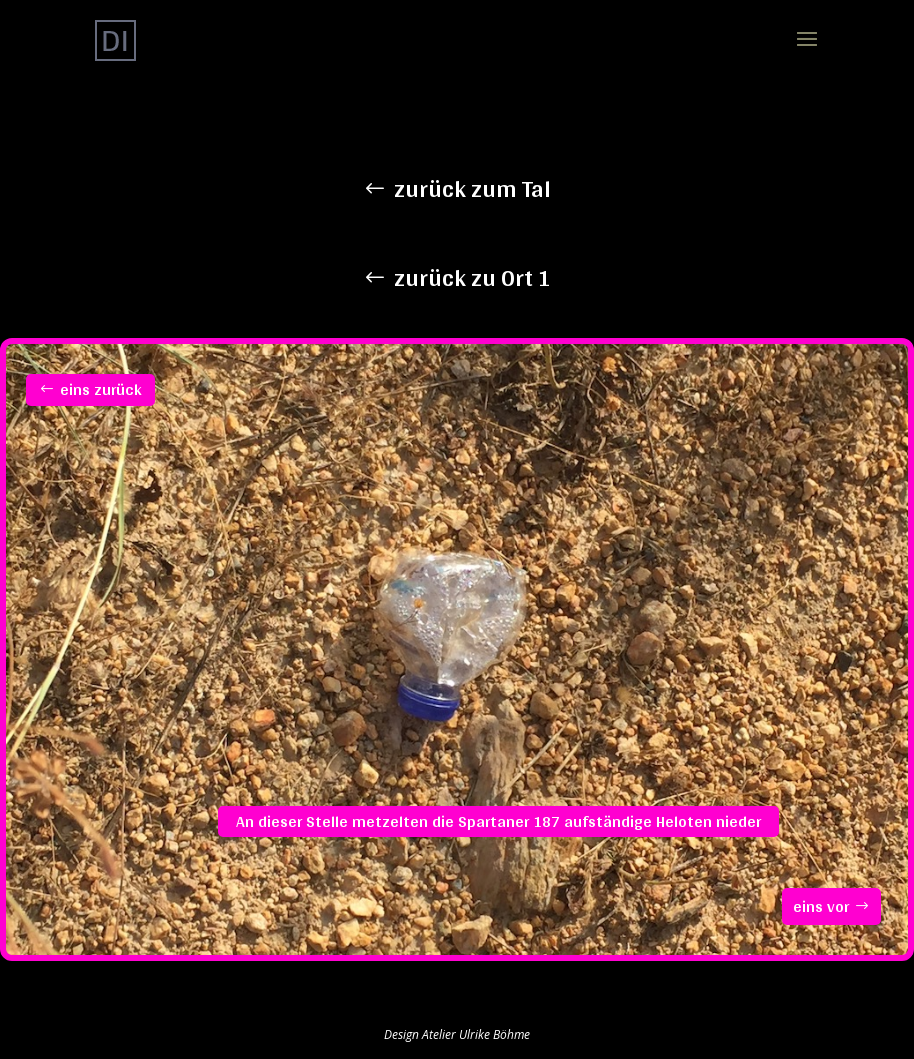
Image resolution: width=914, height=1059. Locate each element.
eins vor (821, 906)
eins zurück (101, 389)
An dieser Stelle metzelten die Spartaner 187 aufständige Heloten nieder (498, 821)
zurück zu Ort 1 (472, 277)
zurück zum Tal (472, 188)
